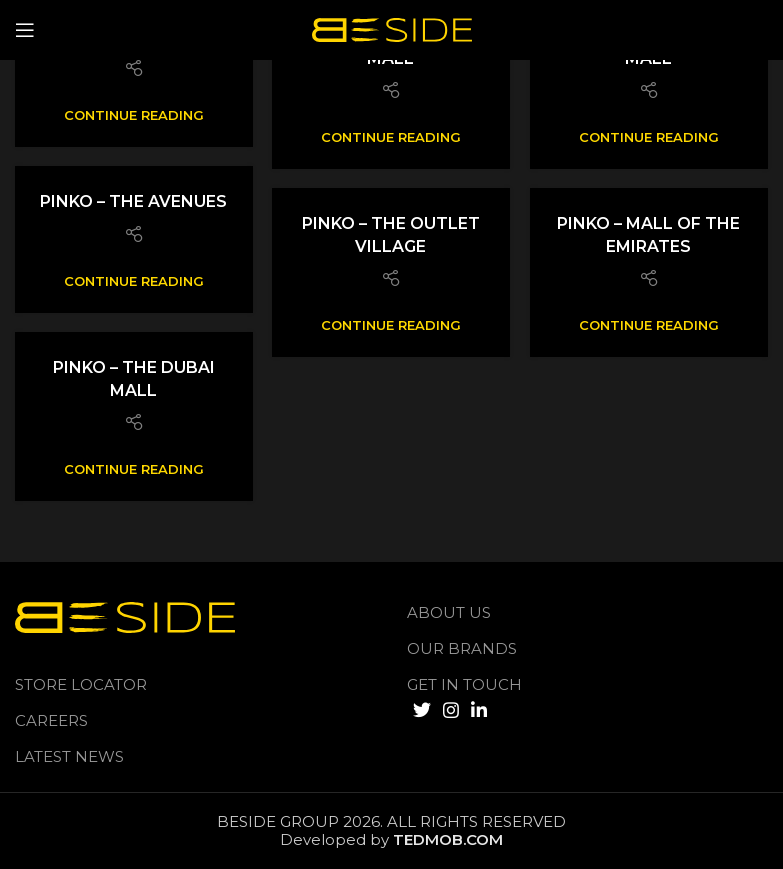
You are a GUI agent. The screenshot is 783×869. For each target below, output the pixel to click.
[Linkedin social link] (479, 710)
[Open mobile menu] (25, 30)
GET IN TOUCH (464, 684)
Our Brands (462, 648)
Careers (51, 720)
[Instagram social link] (451, 710)
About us (449, 612)
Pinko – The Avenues (133, 201)
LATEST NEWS (69, 756)
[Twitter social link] (422, 710)
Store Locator (81, 684)
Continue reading (134, 115)
